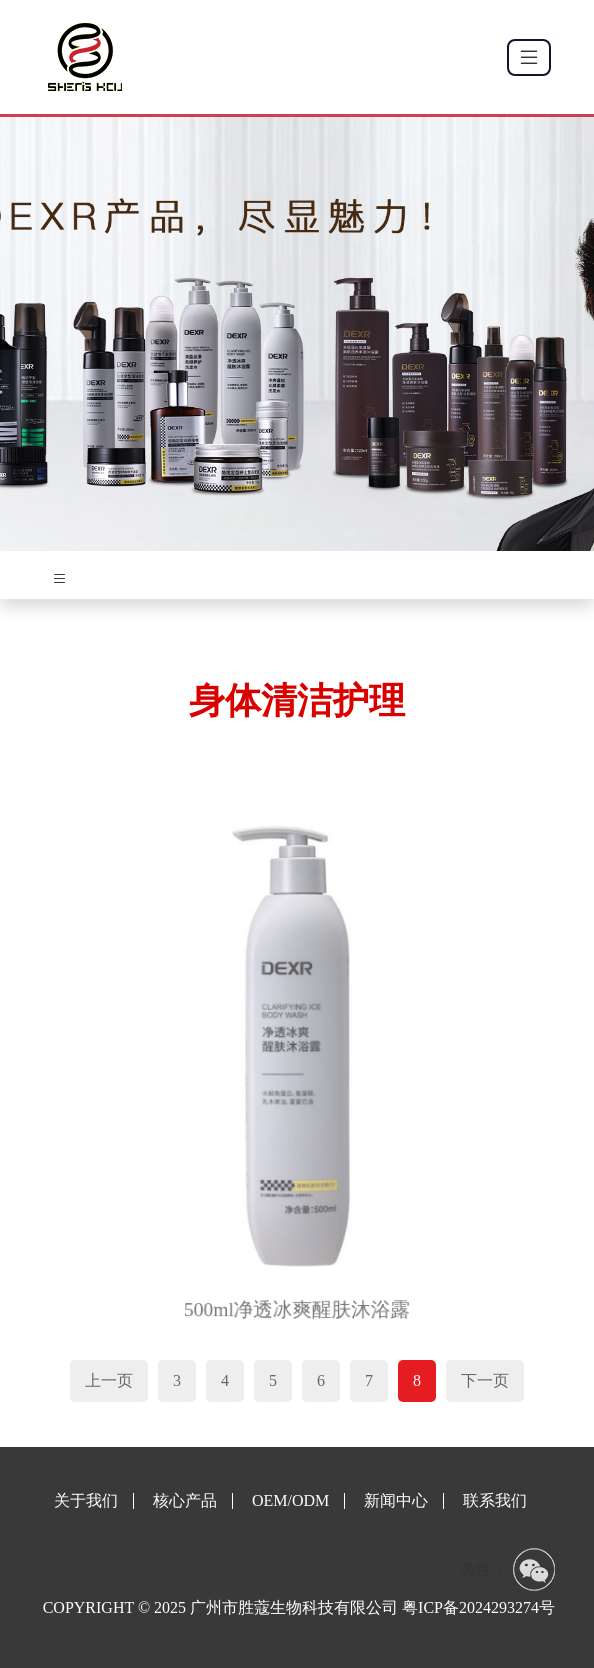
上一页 (109, 1380)
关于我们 (86, 1501)
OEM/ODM (290, 1501)
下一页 (485, 1380)
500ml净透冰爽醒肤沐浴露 (297, 1292)
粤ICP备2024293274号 (478, 1607)
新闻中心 (396, 1501)
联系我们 (495, 1501)
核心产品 (185, 1501)
